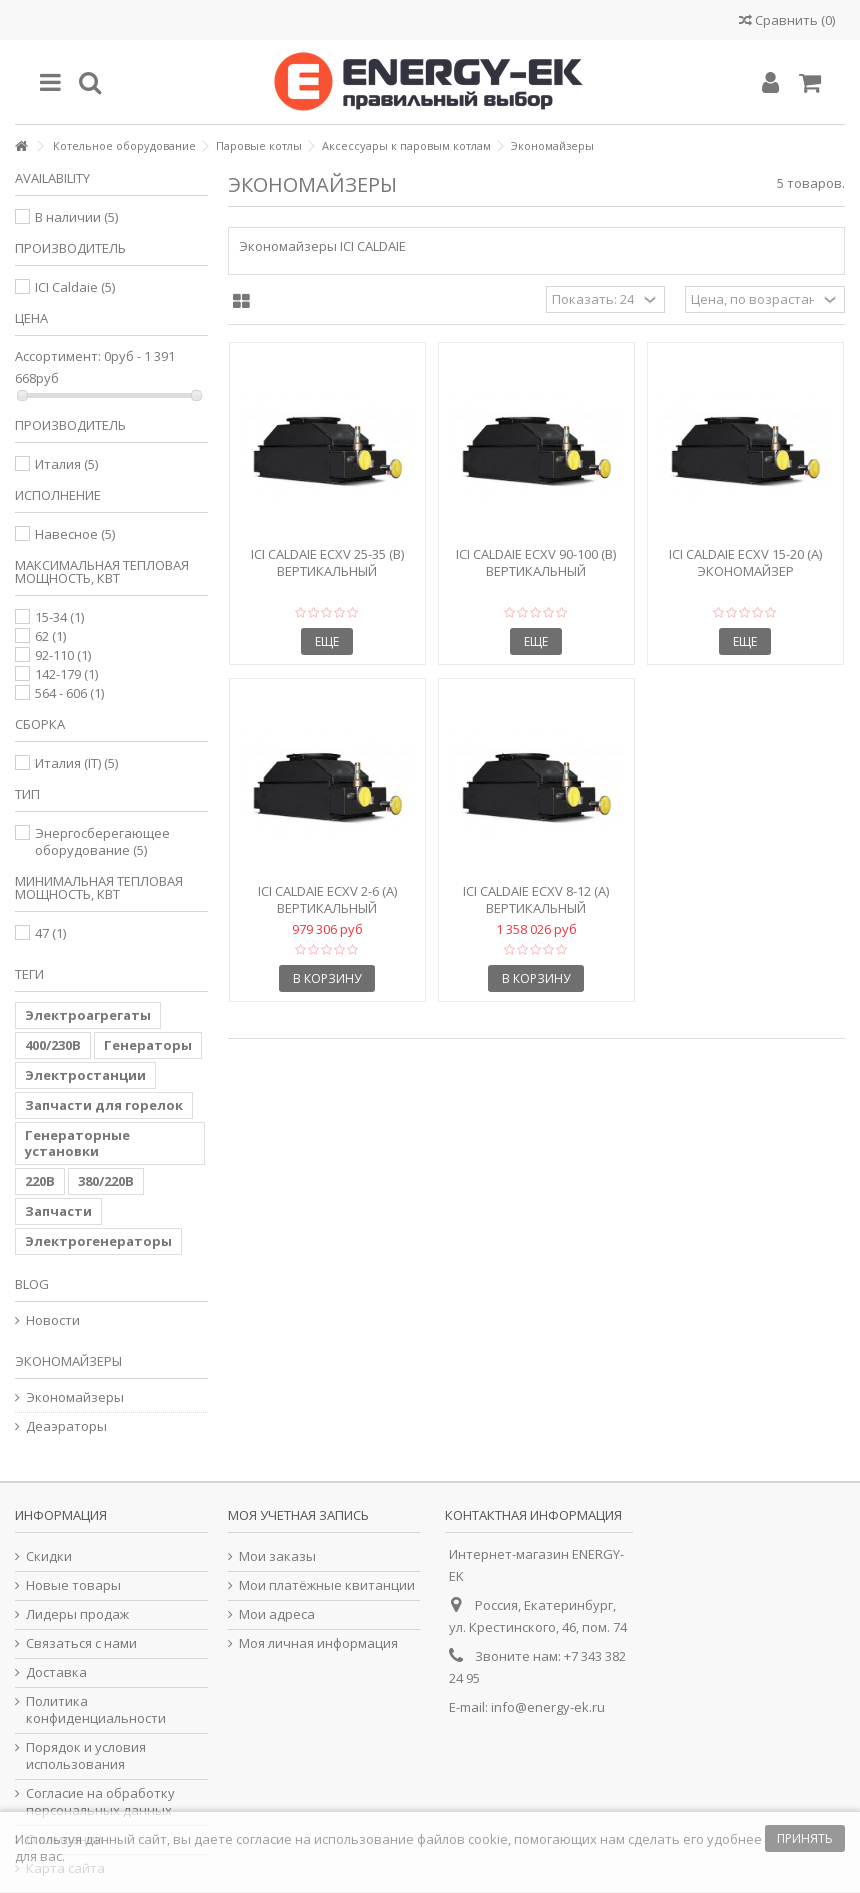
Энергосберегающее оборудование (102, 841)
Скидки (49, 1556)
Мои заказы (277, 1556)
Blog (32, 1284)
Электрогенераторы (98, 1241)
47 (50, 933)
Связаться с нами (81, 1643)
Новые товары (73, 1585)
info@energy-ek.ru (548, 1707)
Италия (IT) (76, 763)
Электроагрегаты (88, 1015)
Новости (53, 1320)
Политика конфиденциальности (96, 1710)
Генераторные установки (77, 1143)
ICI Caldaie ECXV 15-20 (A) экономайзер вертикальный (745, 571)
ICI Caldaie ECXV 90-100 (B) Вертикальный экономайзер (536, 571)
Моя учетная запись (298, 1515)
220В (40, 1181)
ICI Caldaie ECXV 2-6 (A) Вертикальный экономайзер (327, 908)
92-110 (63, 655)
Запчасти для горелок (104, 1105)
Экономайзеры (75, 1397)
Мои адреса (277, 1614)
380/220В (106, 1181)
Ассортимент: (58, 356)
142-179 (66, 674)
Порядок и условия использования (86, 1756)
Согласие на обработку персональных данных (100, 1802)
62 (50, 636)
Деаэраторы (66, 1426)
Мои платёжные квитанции (327, 1585)
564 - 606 (69, 693)
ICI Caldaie (75, 287)
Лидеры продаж (77, 1614)
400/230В (53, 1045)
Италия (66, 464)
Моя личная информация (318, 1643)
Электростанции (85, 1075)
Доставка (56, 1672)
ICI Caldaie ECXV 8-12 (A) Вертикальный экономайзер (536, 908)
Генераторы (148, 1045)
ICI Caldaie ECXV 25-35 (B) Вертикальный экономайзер (327, 571)
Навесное (75, 534)
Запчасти (58, 1211)
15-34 (59, 617)
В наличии (76, 217)
